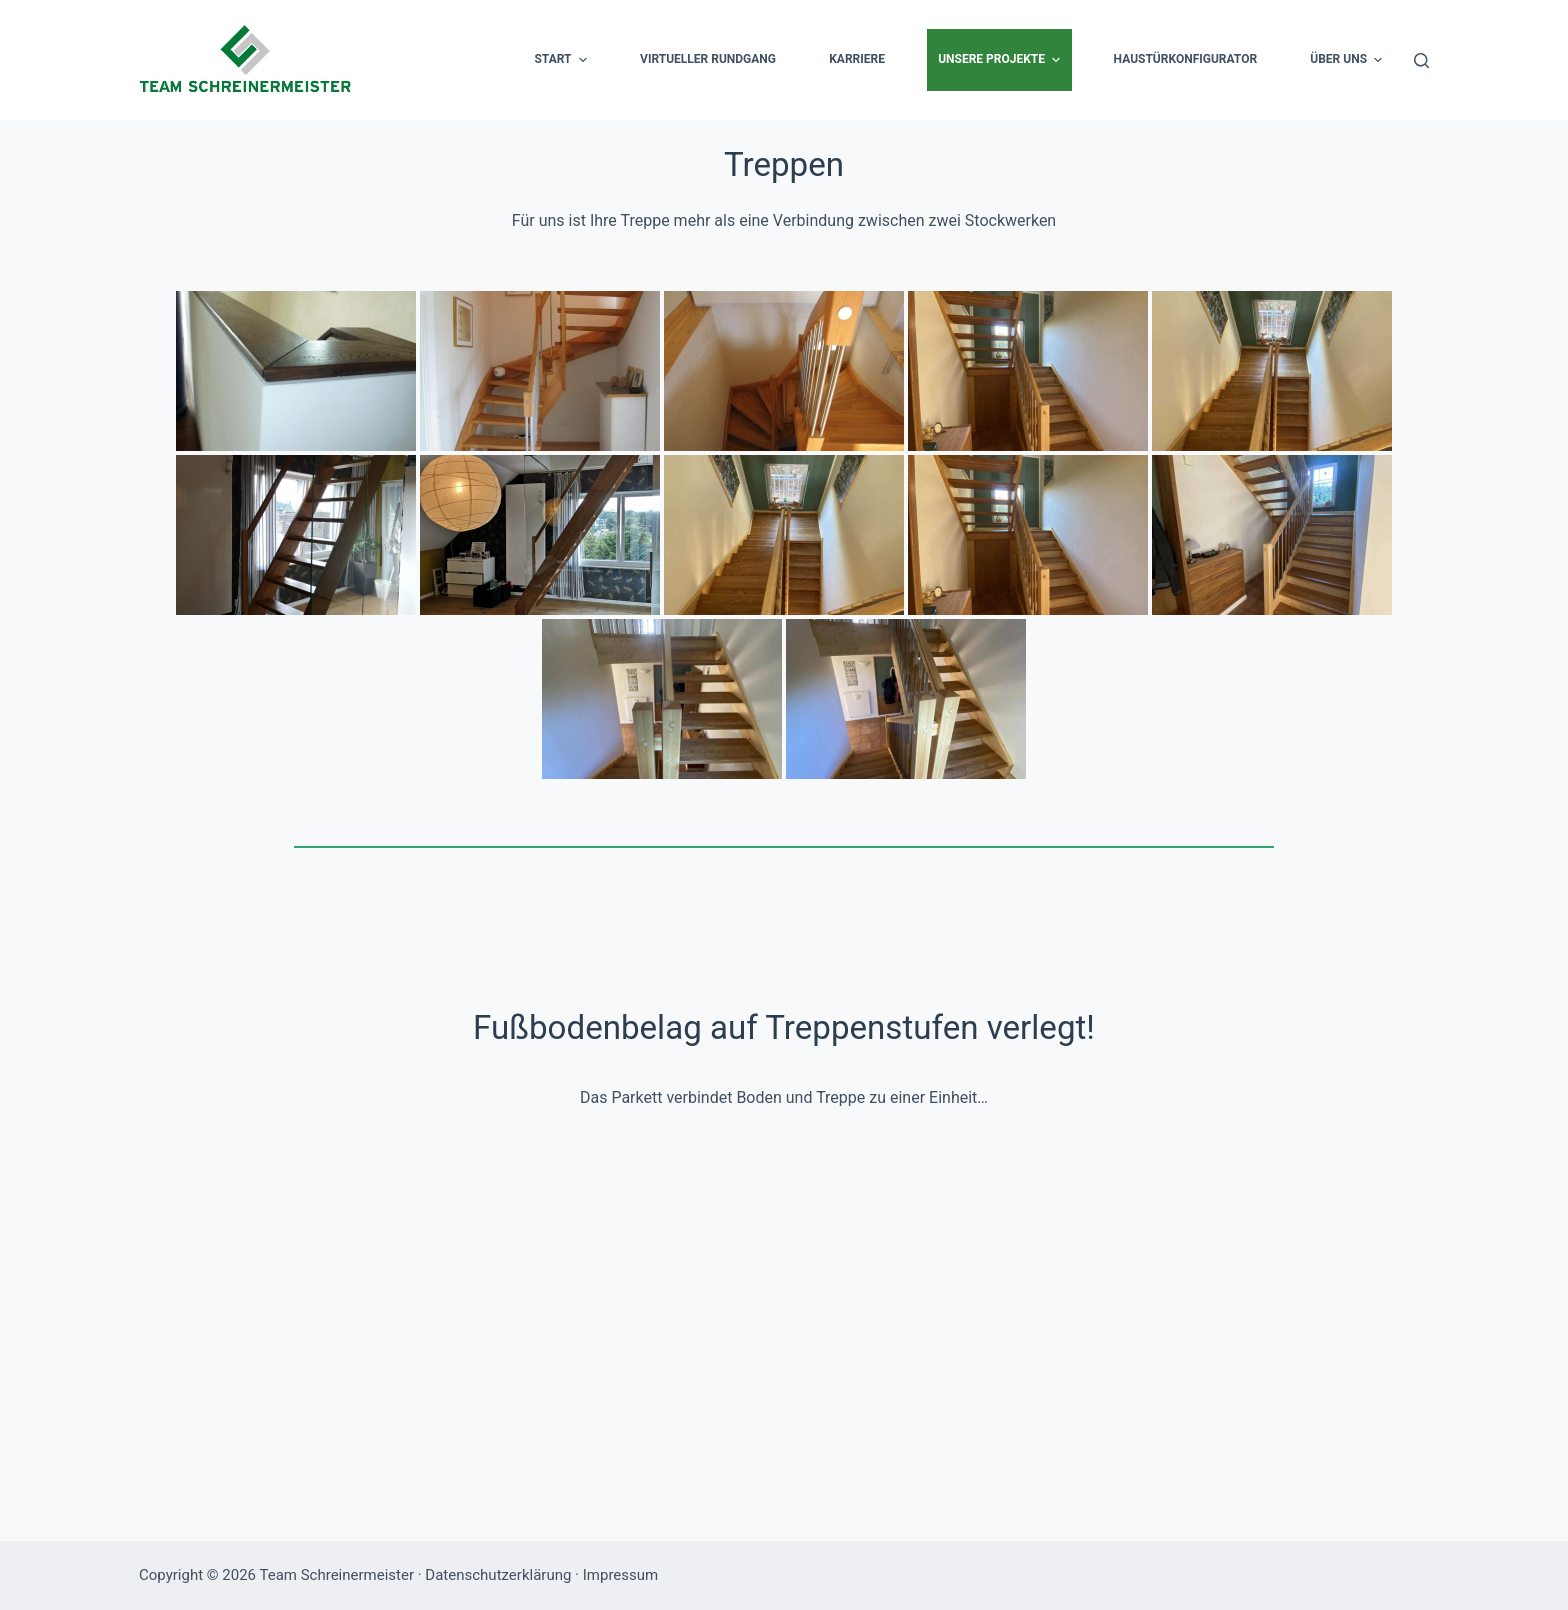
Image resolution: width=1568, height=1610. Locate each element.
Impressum (620, 1575)
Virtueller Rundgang (708, 59)
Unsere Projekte (1001, 60)
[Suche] (1421, 60)
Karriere (857, 59)
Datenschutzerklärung (498, 1575)
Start (562, 60)
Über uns (1348, 60)
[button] (583, 60)
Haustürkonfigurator (1186, 59)
